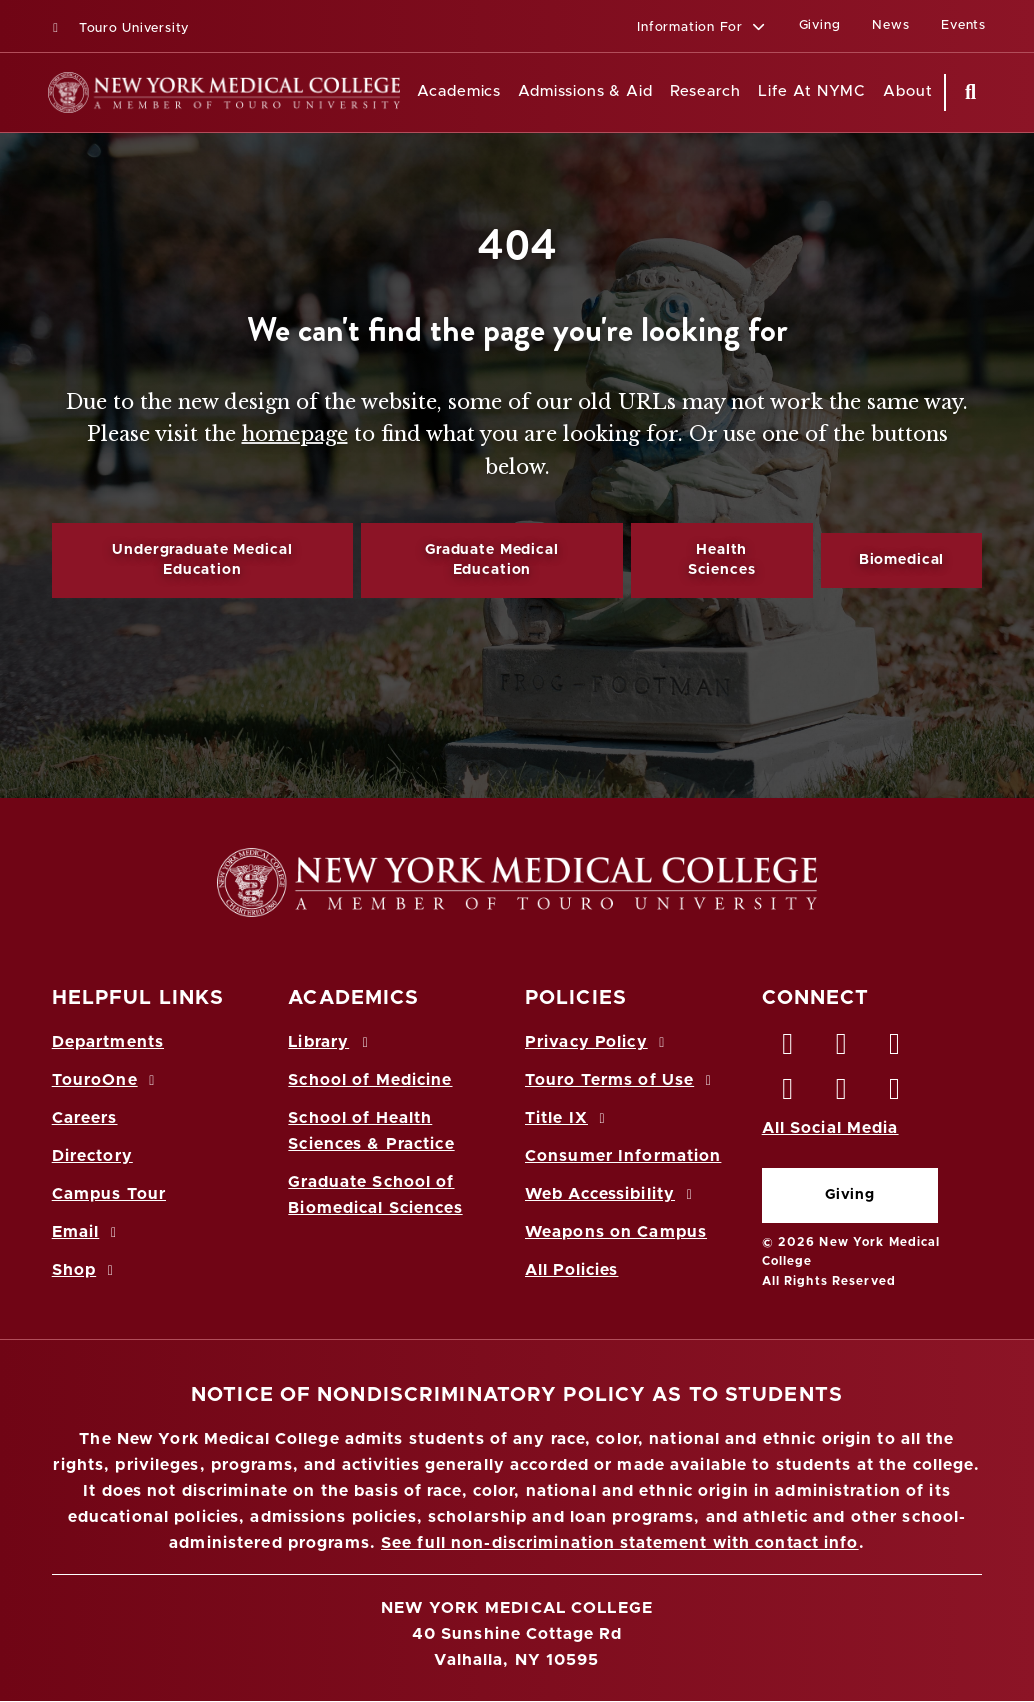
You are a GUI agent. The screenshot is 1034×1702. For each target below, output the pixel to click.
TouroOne (106, 1080)
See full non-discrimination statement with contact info (620, 1543)
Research (705, 91)
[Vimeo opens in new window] (842, 1094)
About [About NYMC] (908, 91)
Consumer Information (623, 1156)
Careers (85, 1118)
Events (963, 25)
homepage (295, 434)
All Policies (571, 1270)
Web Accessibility (612, 1194)
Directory (92, 1156)
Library (331, 1042)
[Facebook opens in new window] (789, 1049)
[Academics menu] (515, 92)
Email (87, 1232)
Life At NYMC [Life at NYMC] (812, 91)
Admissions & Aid (585, 91)
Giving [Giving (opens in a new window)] (820, 25)
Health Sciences (722, 559)
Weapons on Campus (616, 1232)
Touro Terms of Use (621, 1080)
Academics (459, 91)
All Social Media (830, 1128)
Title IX (568, 1118)
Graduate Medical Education (492, 559)
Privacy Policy (598, 1042)
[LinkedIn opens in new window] (895, 1049)
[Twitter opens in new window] (842, 1049)
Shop (86, 1270)
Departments (108, 1042)
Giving (850, 1195)
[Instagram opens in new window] (789, 1094)
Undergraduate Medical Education (202, 559)
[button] (701, 28)
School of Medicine (370, 1080)
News (890, 25)
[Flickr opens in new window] (895, 1094)
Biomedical (902, 560)
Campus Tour (109, 1194)
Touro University (118, 28)
